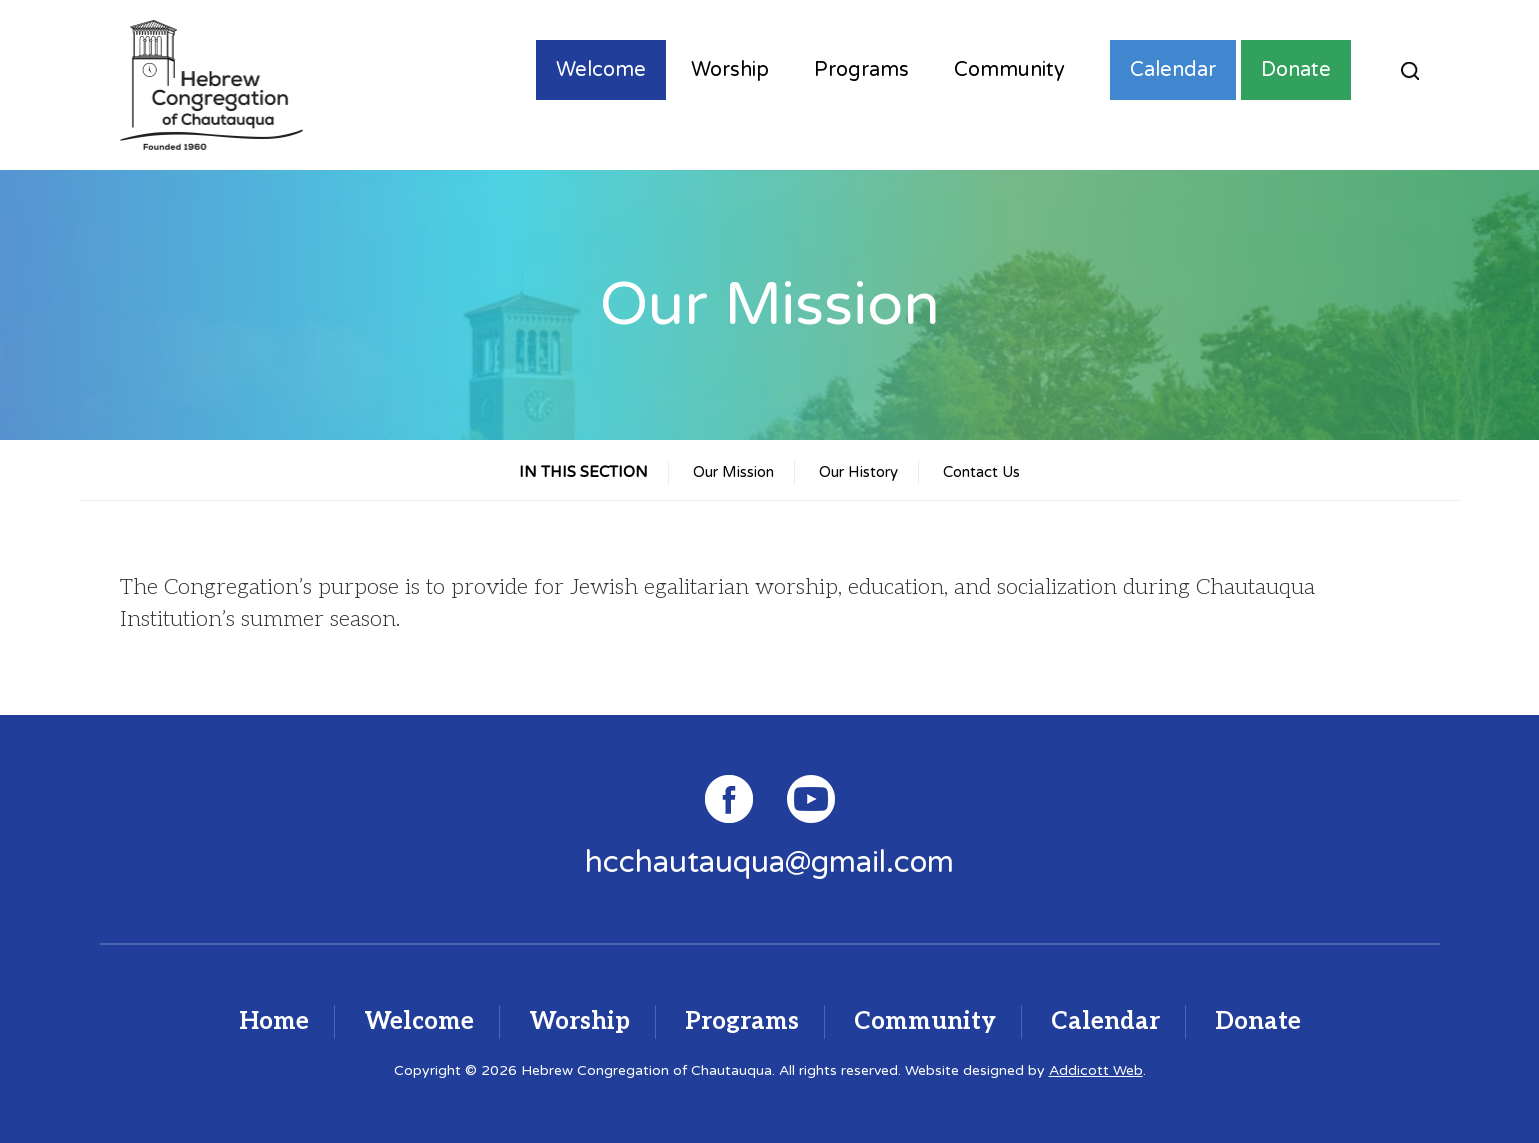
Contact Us (981, 472)
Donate (1296, 70)
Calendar (1173, 70)
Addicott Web (1096, 1070)
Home (274, 1021)
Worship (730, 70)
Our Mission (733, 472)
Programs (861, 70)
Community (1009, 70)
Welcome (601, 70)
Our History (858, 472)
